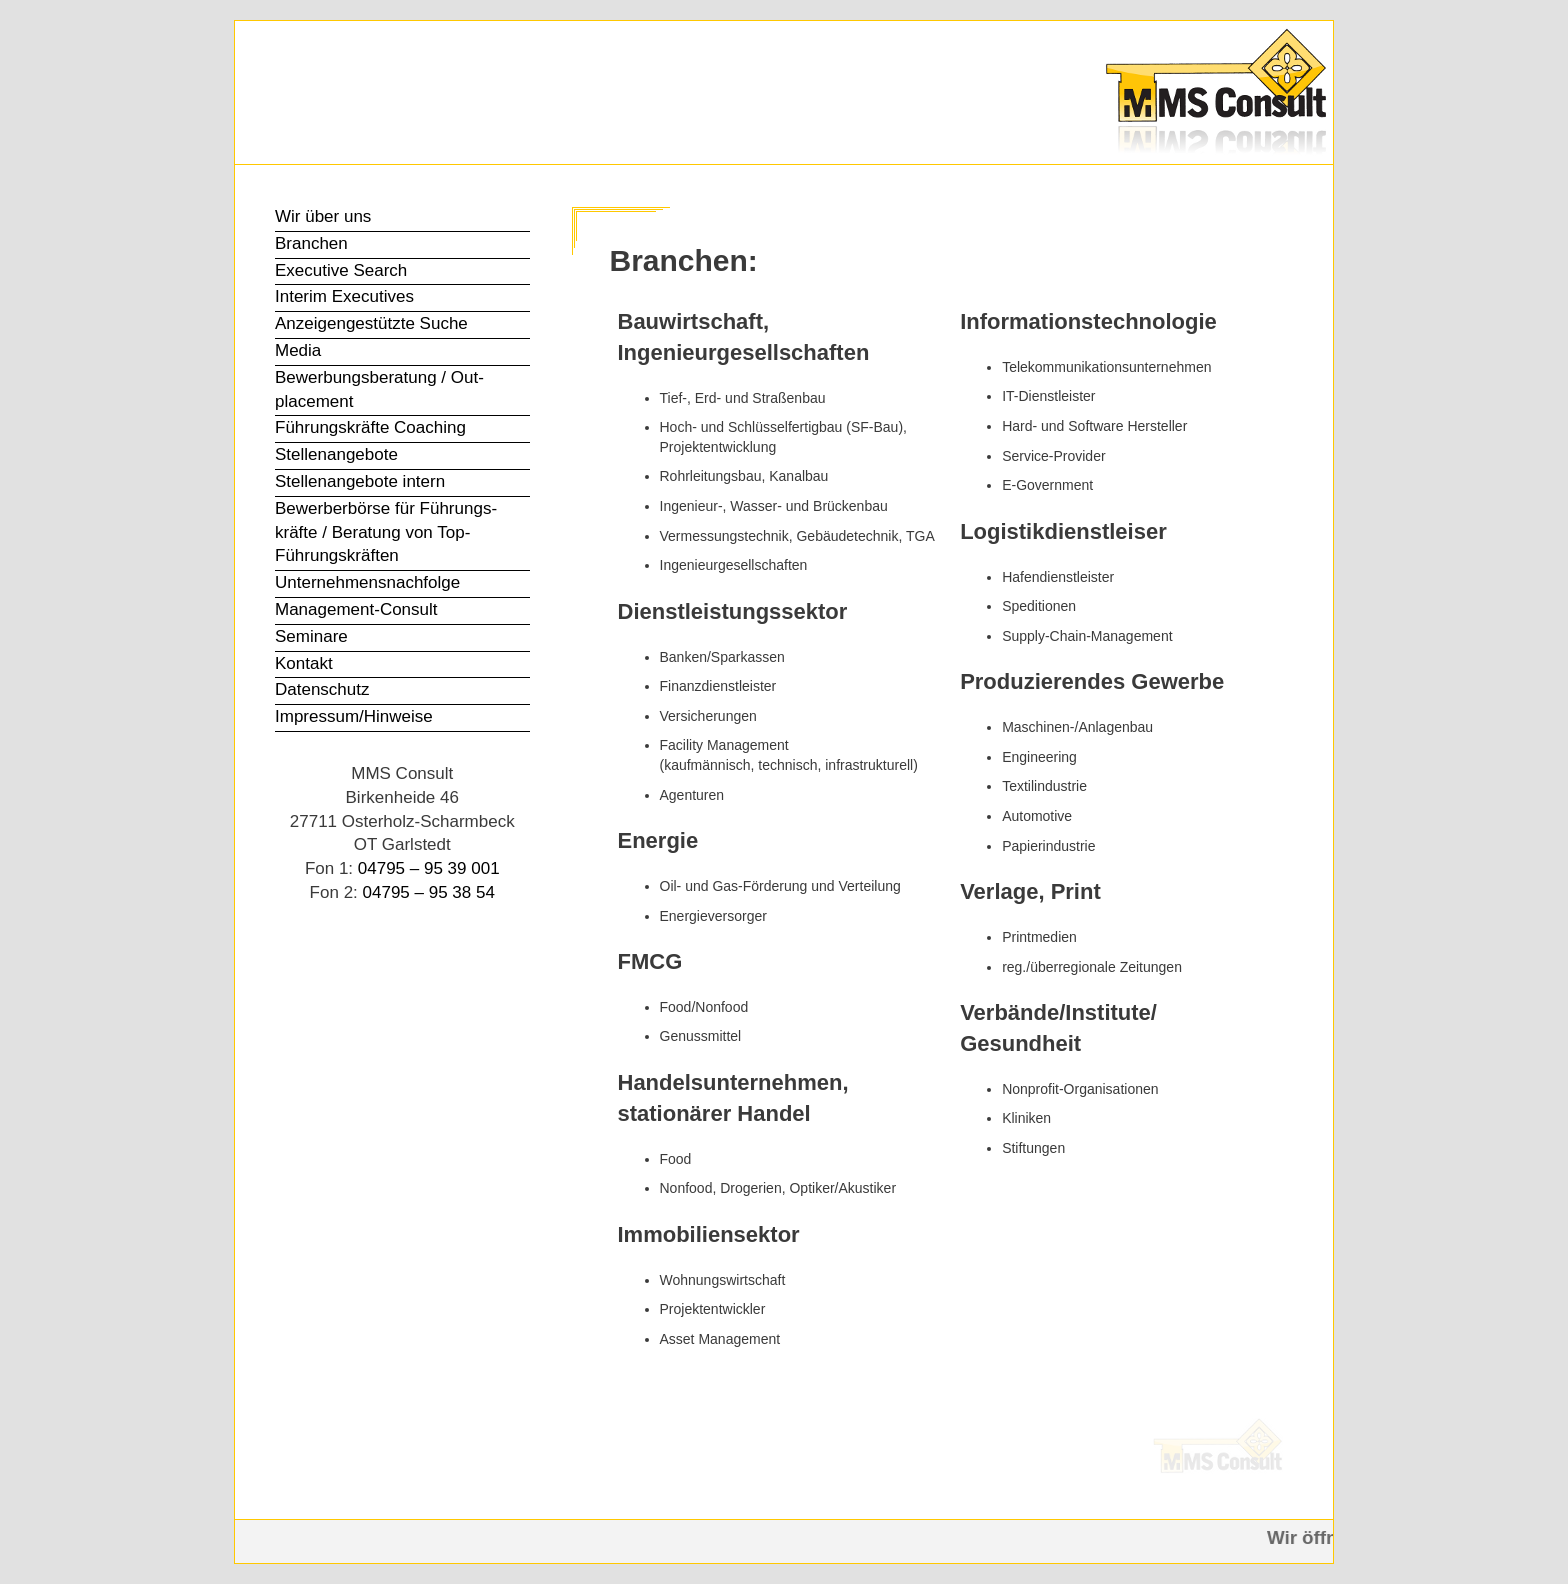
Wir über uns (323, 216)
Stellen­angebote (336, 454)
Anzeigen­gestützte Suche (371, 323)
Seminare (311, 636)
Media (298, 350)
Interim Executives (344, 296)
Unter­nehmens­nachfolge (367, 582)
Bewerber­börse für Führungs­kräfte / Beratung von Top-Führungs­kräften (386, 532)
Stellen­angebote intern (360, 481)
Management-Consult (356, 609)
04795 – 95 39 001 (429, 868)
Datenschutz (322, 689)
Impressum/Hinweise (354, 716)
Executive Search (341, 270)
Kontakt (304, 663)
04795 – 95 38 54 (429, 892)
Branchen (311, 243)
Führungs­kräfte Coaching (370, 427)
